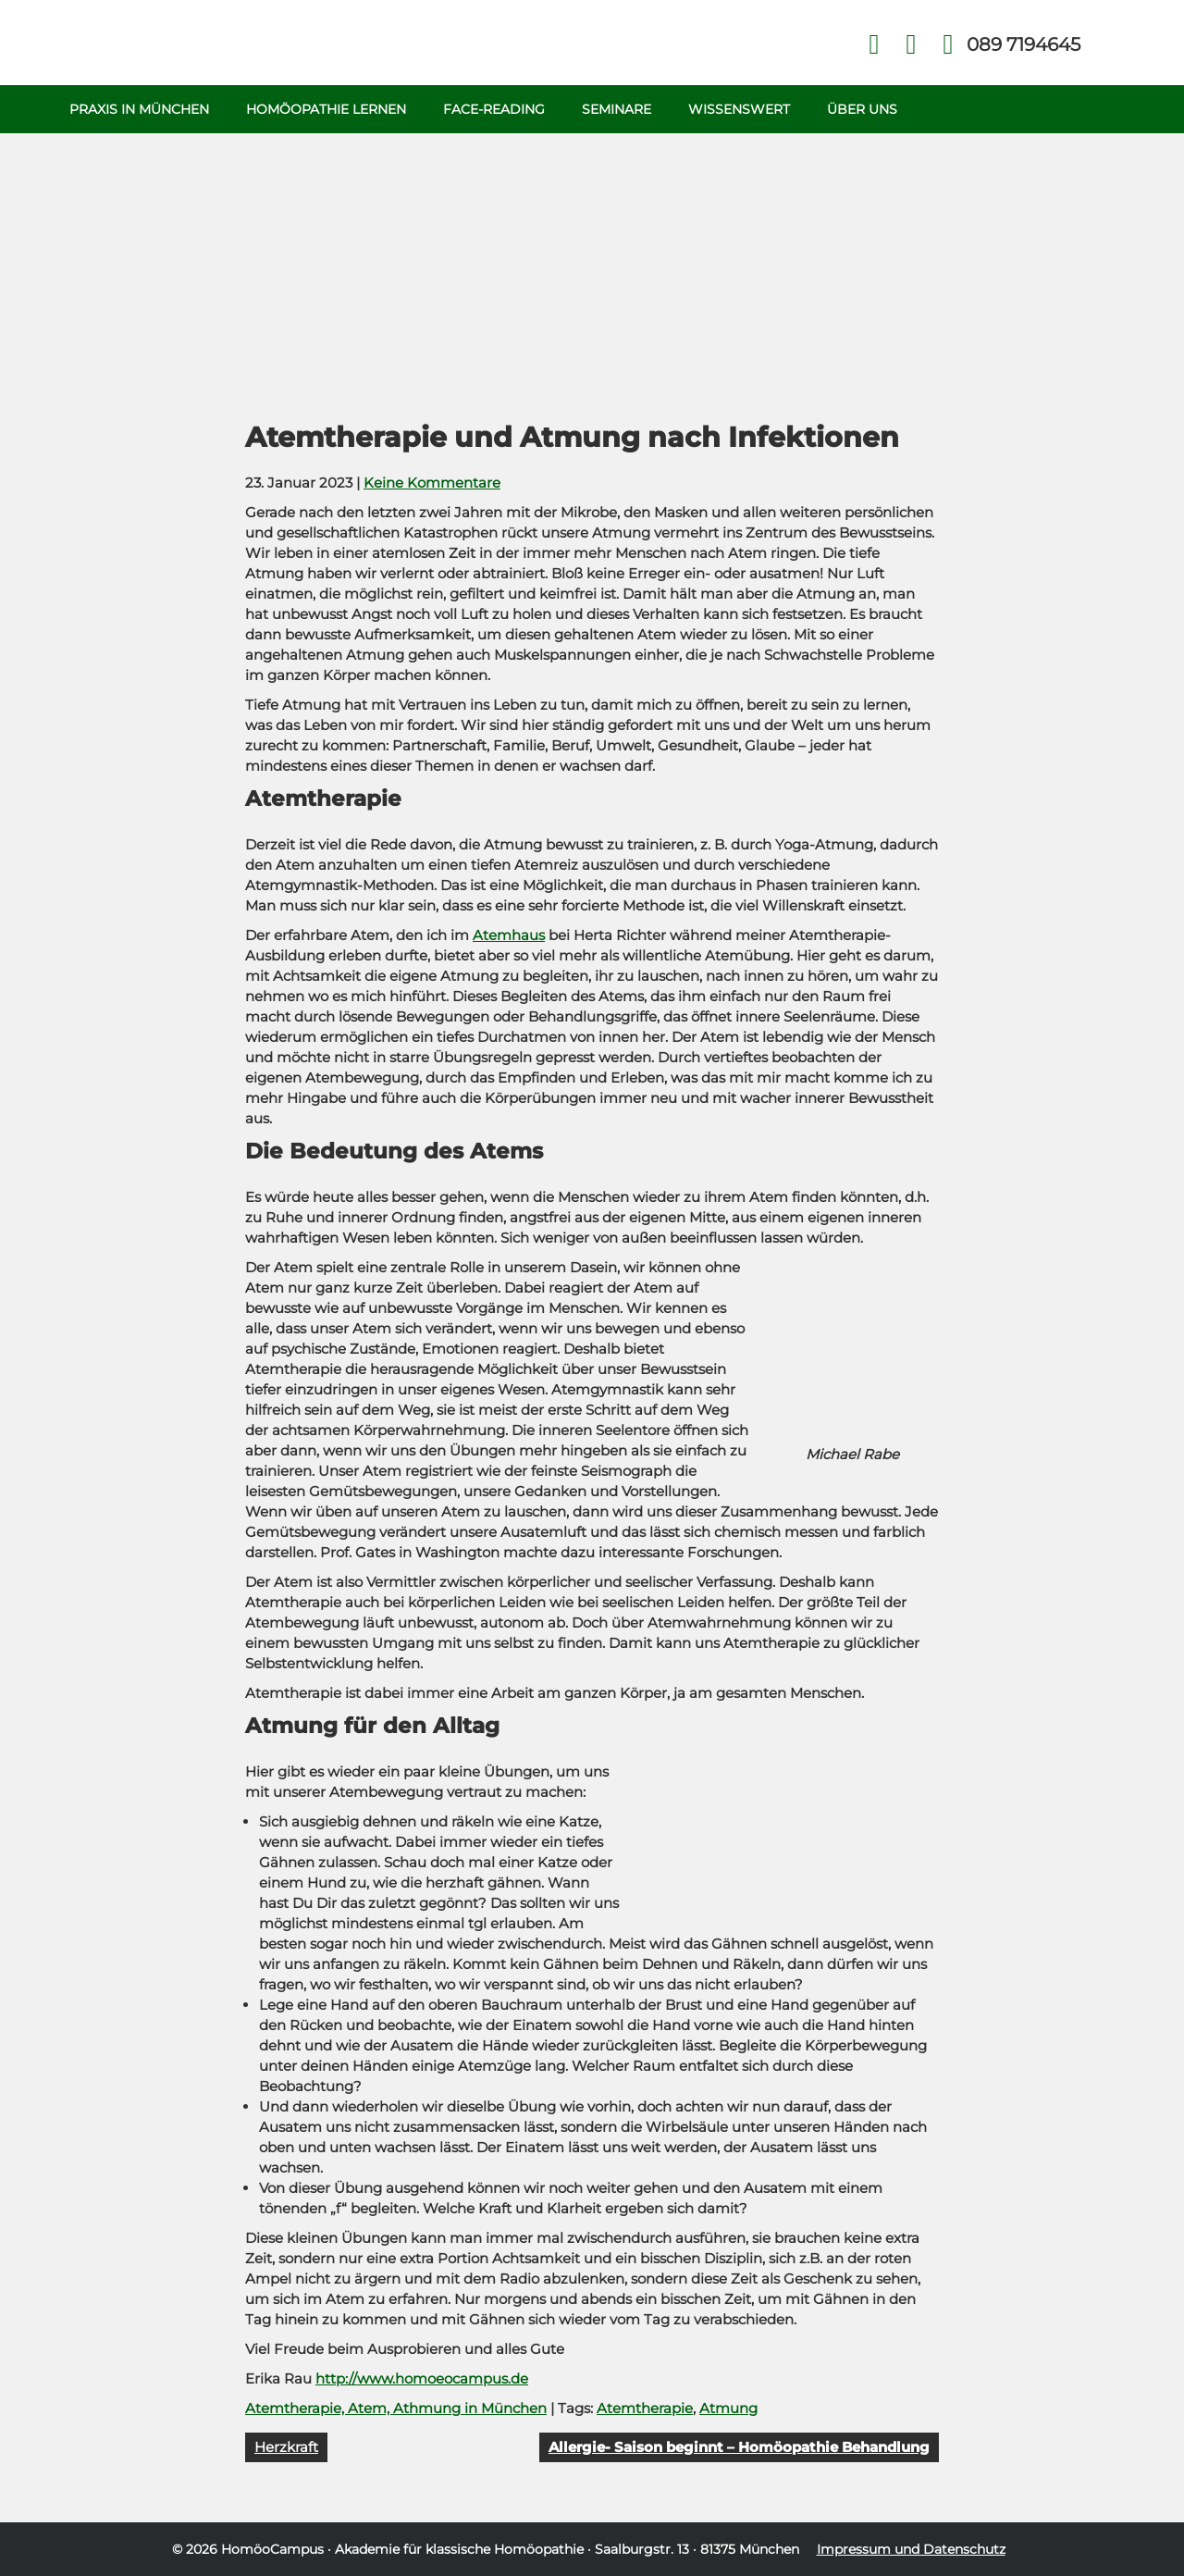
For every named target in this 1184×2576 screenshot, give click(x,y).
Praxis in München (139, 109)
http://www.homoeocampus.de (421, 2378)
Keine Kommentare (432, 482)
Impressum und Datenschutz (911, 2549)
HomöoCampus (272, 2549)
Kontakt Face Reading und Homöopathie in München (912, 45)
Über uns (862, 109)
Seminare (616, 109)
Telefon (1022, 44)
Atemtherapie (645, 2408)
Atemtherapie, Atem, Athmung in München (396, 2408)
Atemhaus (509, 935)
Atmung (728, 2408)
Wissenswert (739, 109)
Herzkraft (286, 2447)
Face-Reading (494, 109)
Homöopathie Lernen (326, 109)
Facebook (874, 45)
